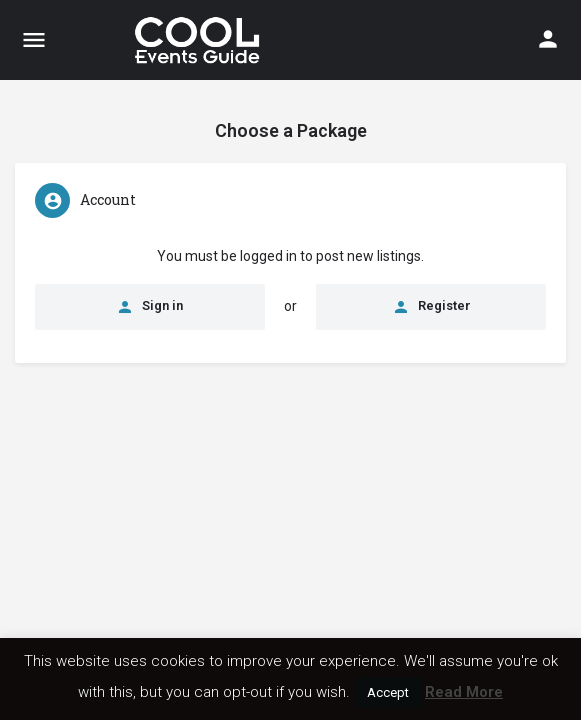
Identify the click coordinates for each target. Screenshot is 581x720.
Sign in (149, 307)
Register (431, 307)
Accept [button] (388, 692)
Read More (464, 692)
